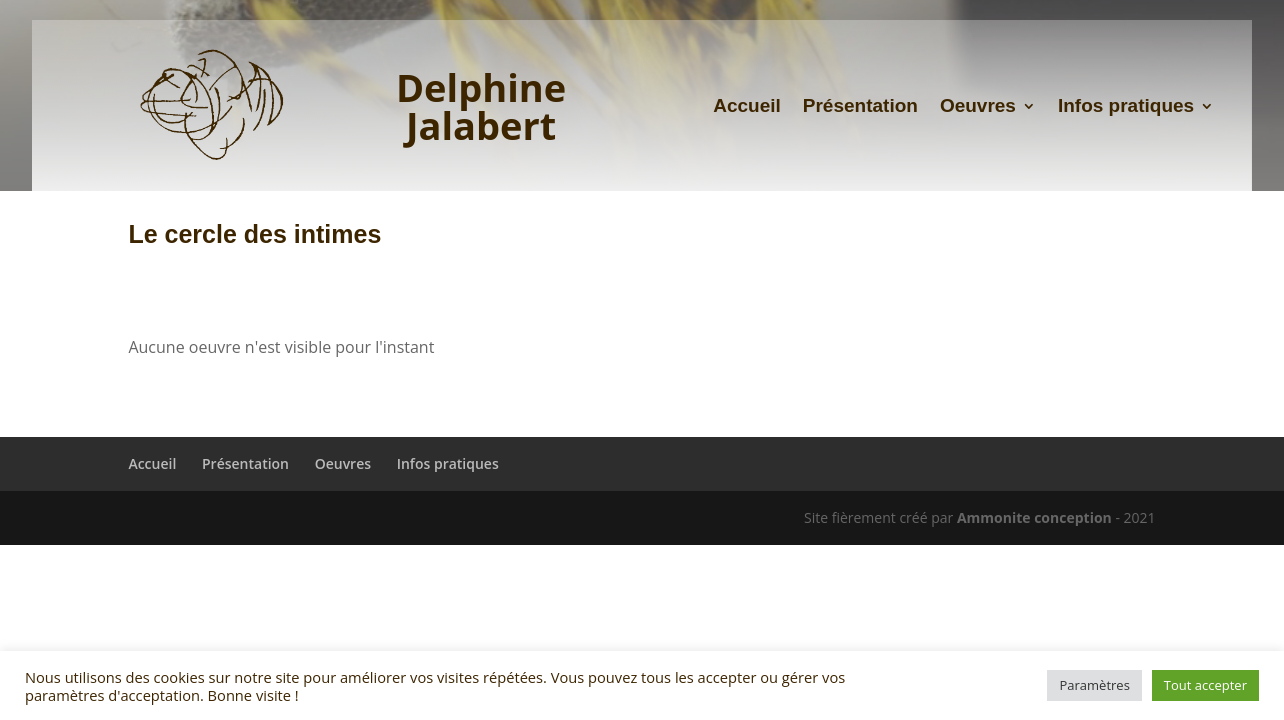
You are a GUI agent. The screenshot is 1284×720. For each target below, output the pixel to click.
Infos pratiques (1126, 107)
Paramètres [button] (1094, 685)
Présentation (860, 107)
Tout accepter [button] (1205, 685)
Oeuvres (978, 107)
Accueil (747, 107)
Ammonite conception (1034, 517)
